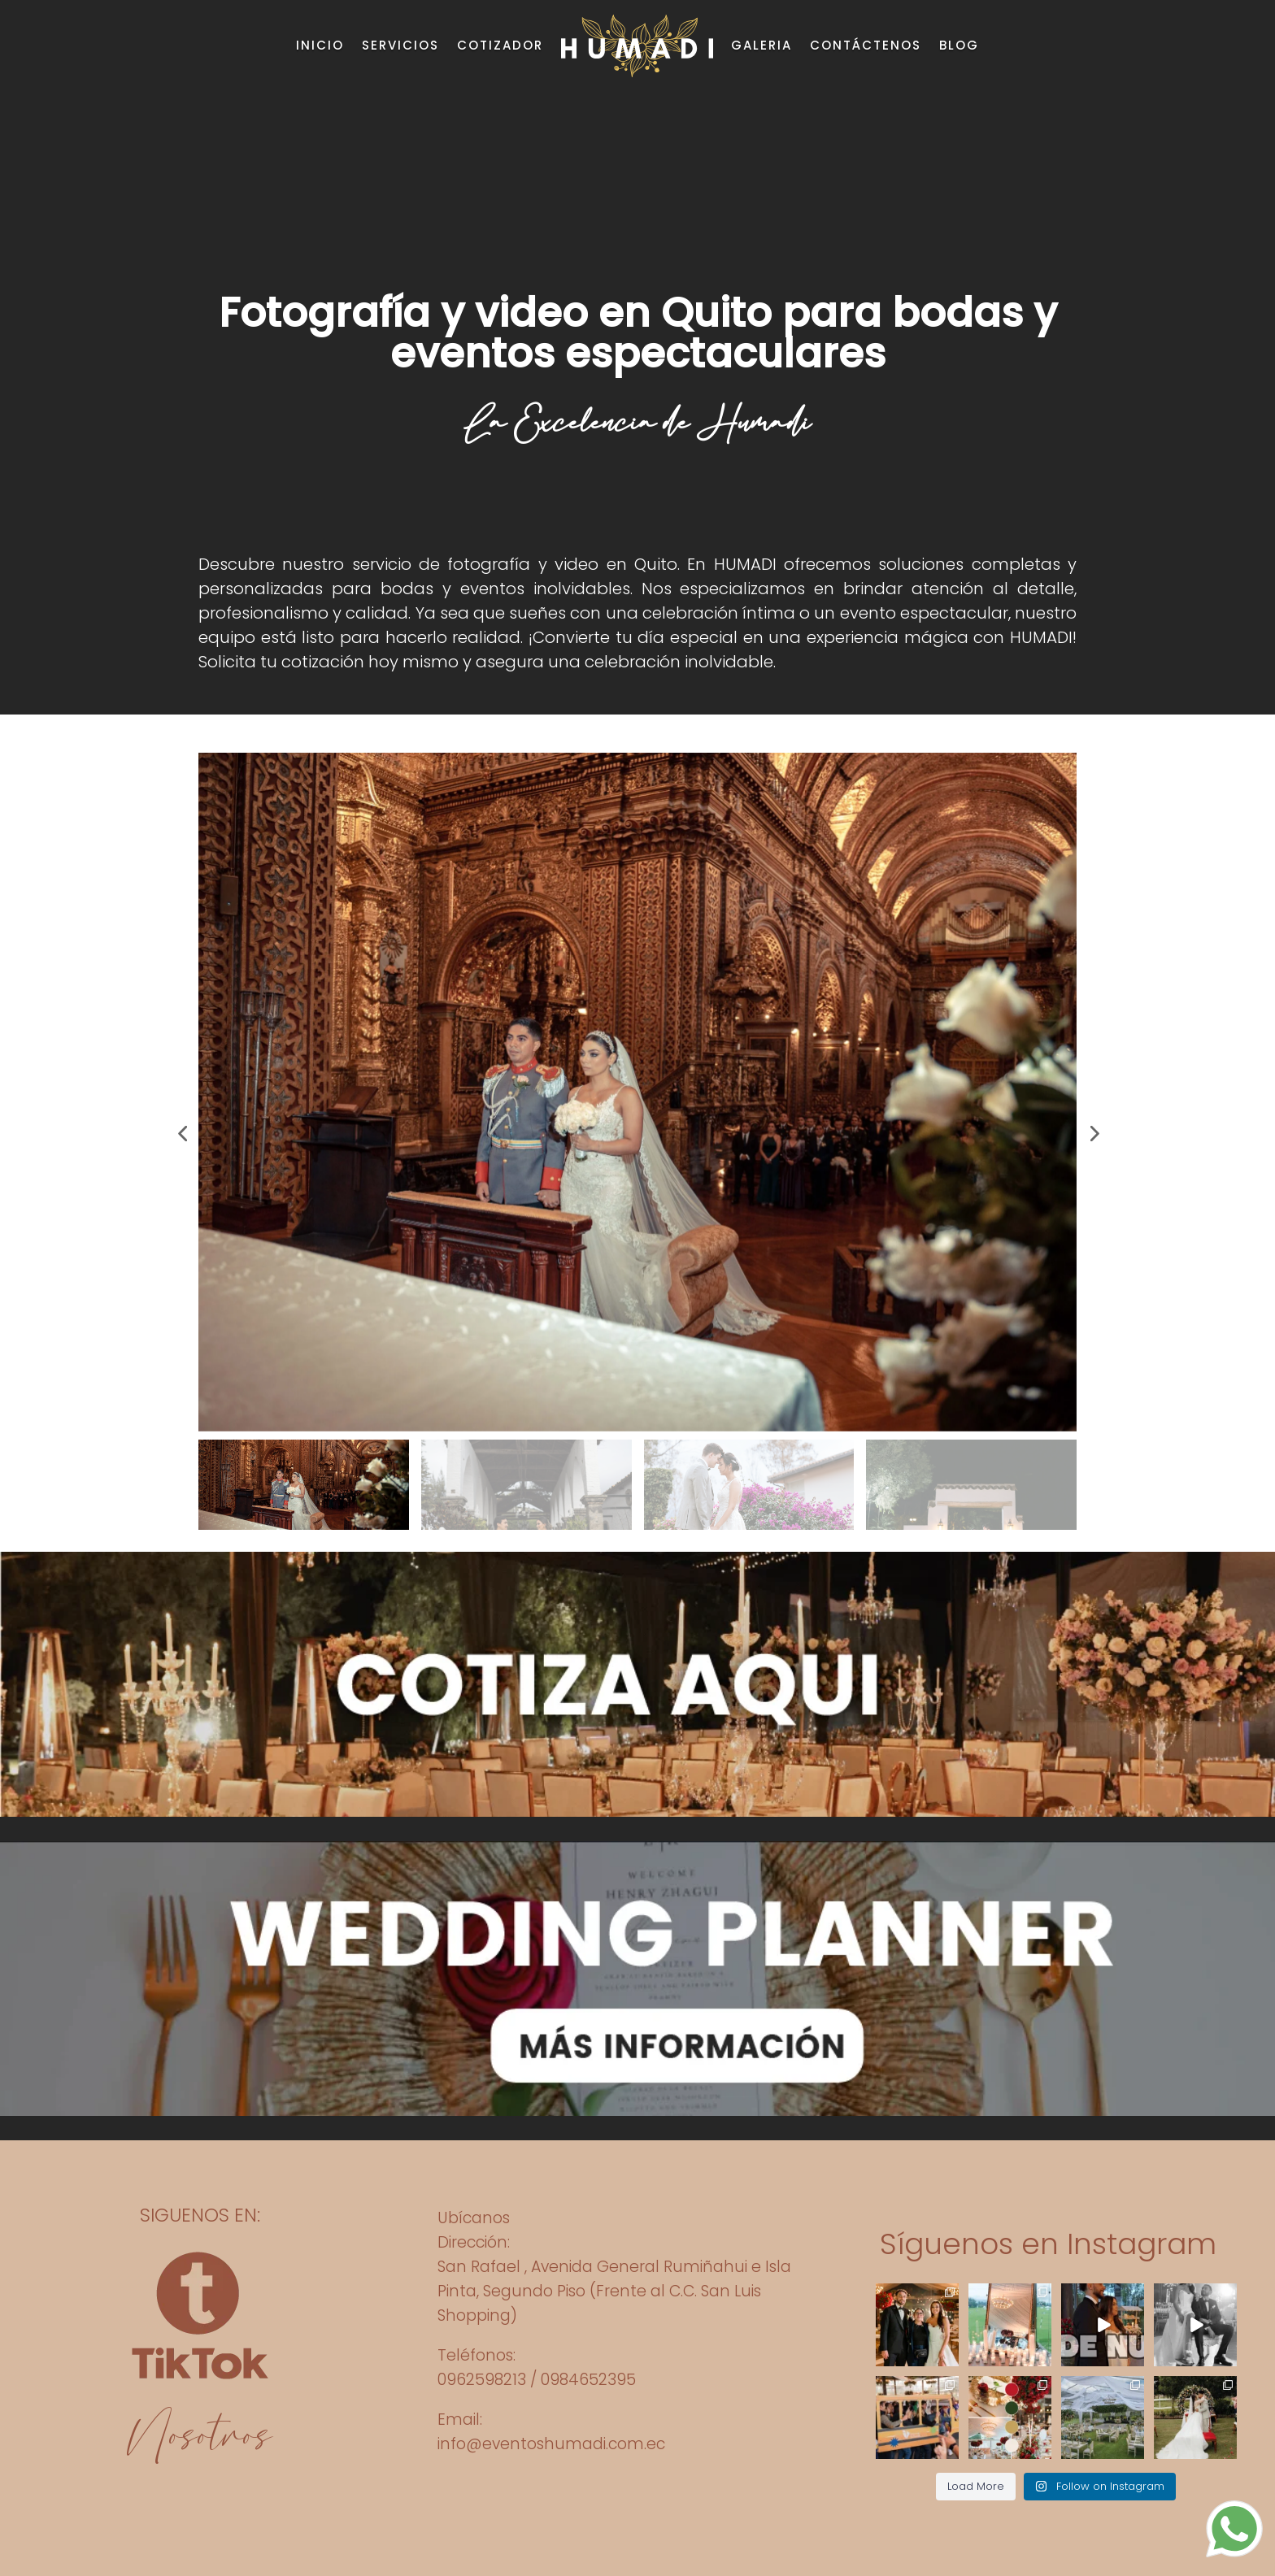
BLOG (959, 45)
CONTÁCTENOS (865, 45)
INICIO (320, 45)
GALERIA (761, 45)
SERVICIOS (400, 45)
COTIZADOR (500, 45)
